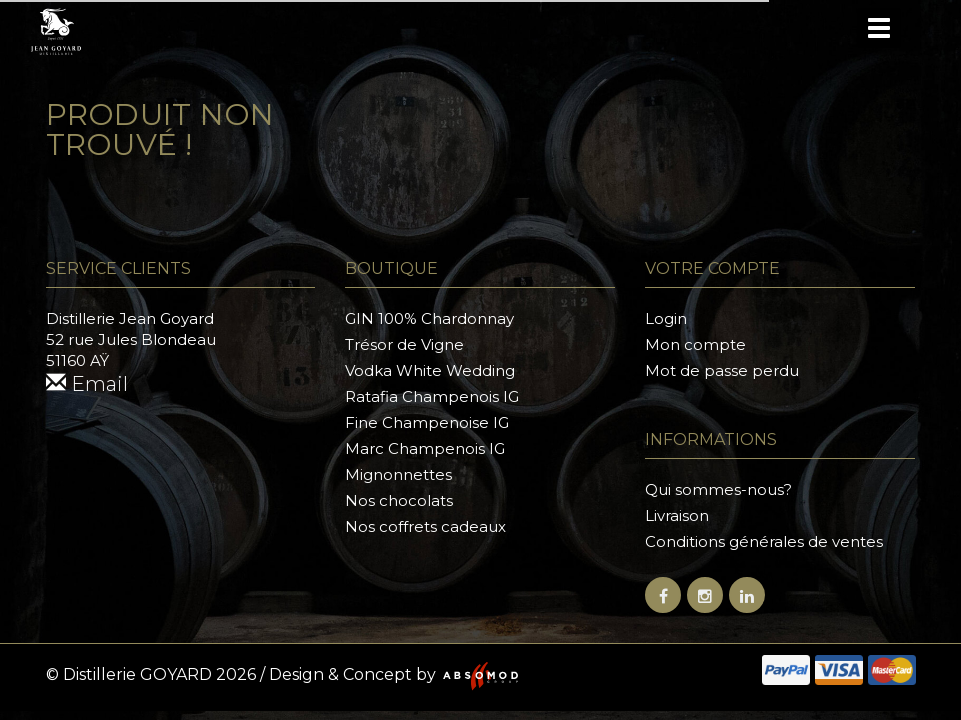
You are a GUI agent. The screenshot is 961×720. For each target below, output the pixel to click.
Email (87, 384)
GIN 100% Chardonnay (429, 318)
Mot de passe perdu (722, 370)
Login (666, 318)
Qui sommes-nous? (718, 489)
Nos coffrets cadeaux (425, 526)
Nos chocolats (399, 500)
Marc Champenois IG (425, 448)
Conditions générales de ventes (764, 541)
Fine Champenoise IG (427, 422)
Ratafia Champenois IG (432, 396)
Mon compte (695, 344)
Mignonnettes (398, 474)
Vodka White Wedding (430, 370)
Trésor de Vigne (404, 344)
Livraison (677, 515)
